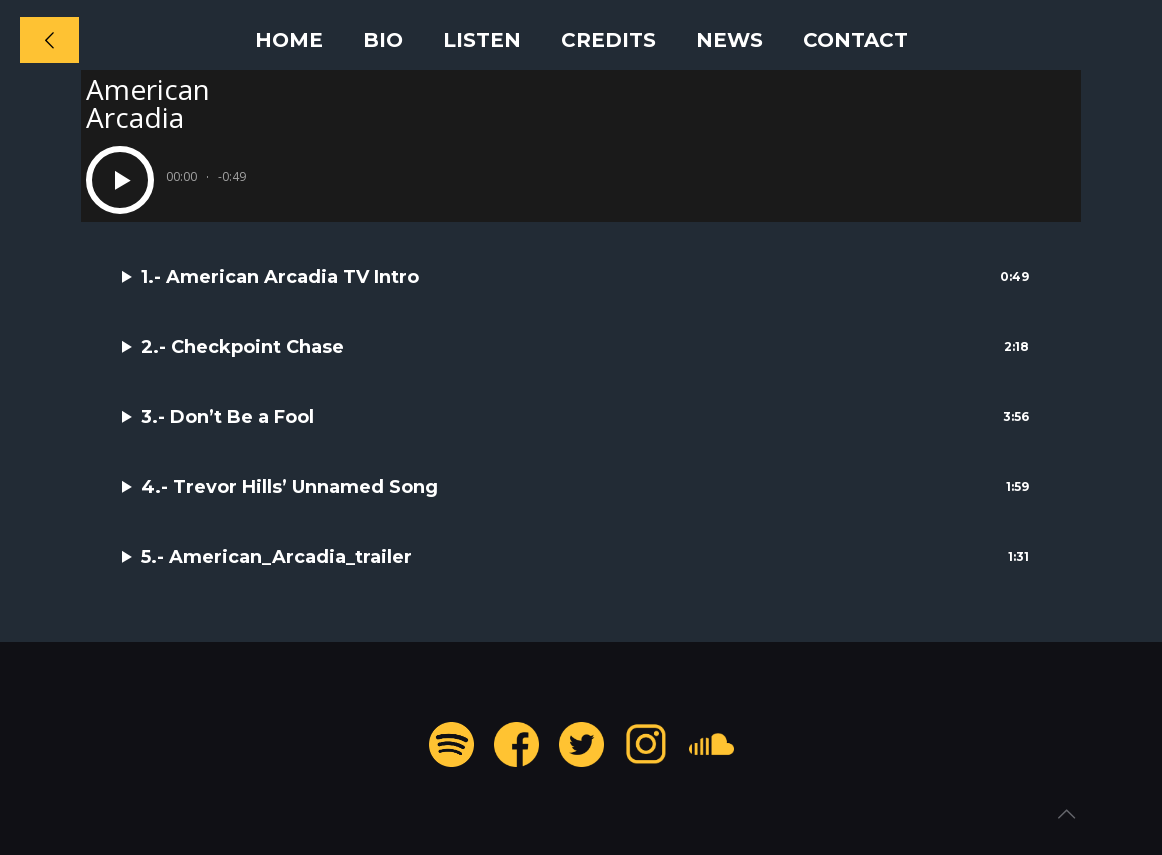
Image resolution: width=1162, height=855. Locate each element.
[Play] (120, 180)
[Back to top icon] (1066, 814)
